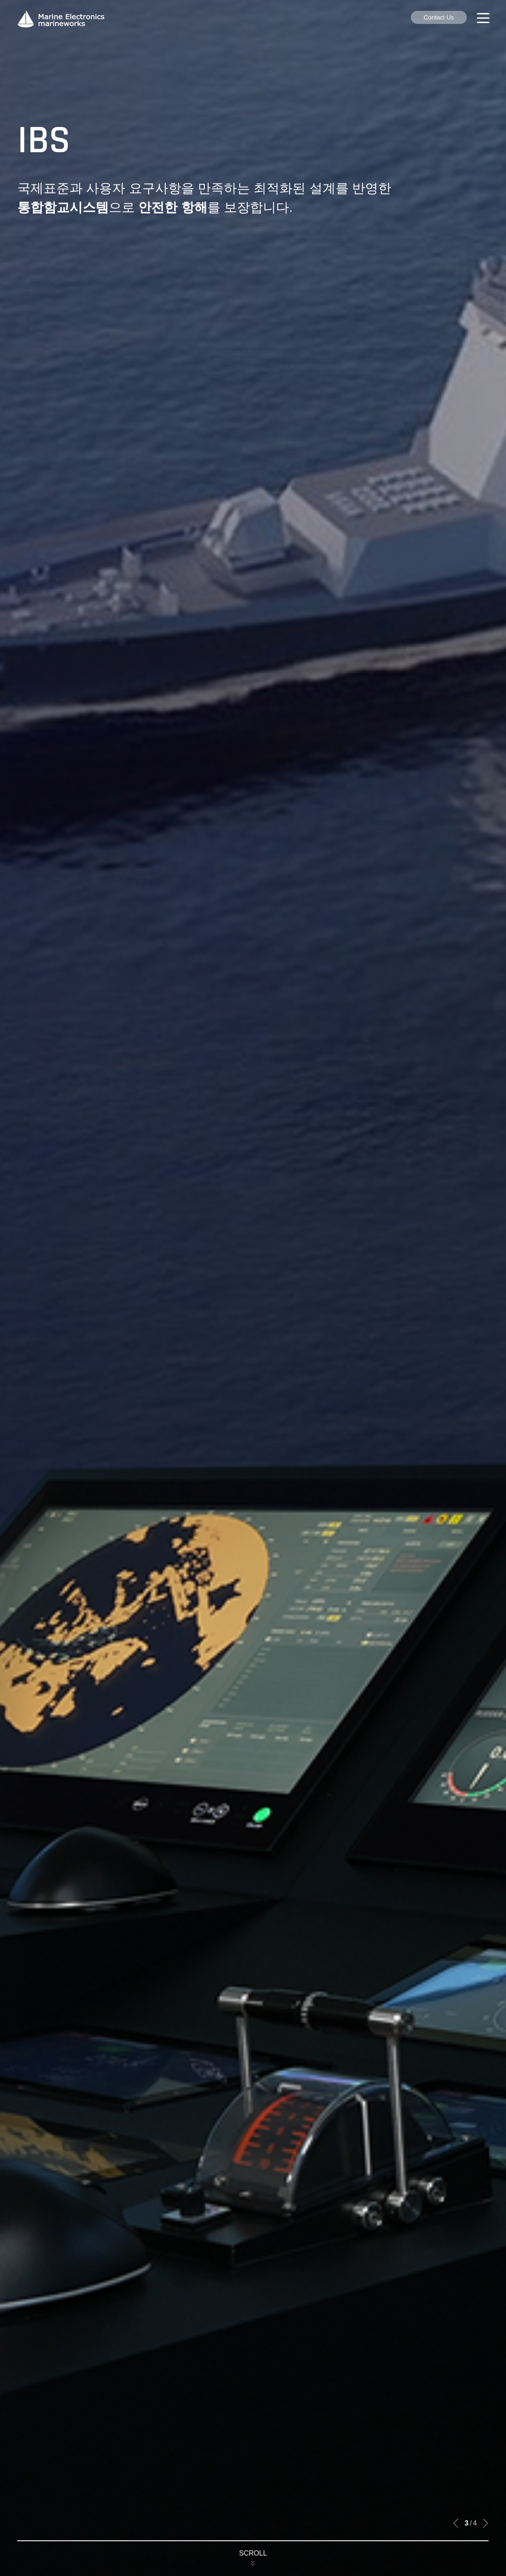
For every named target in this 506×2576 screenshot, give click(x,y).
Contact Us (439, 17)
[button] (456, 2523)
